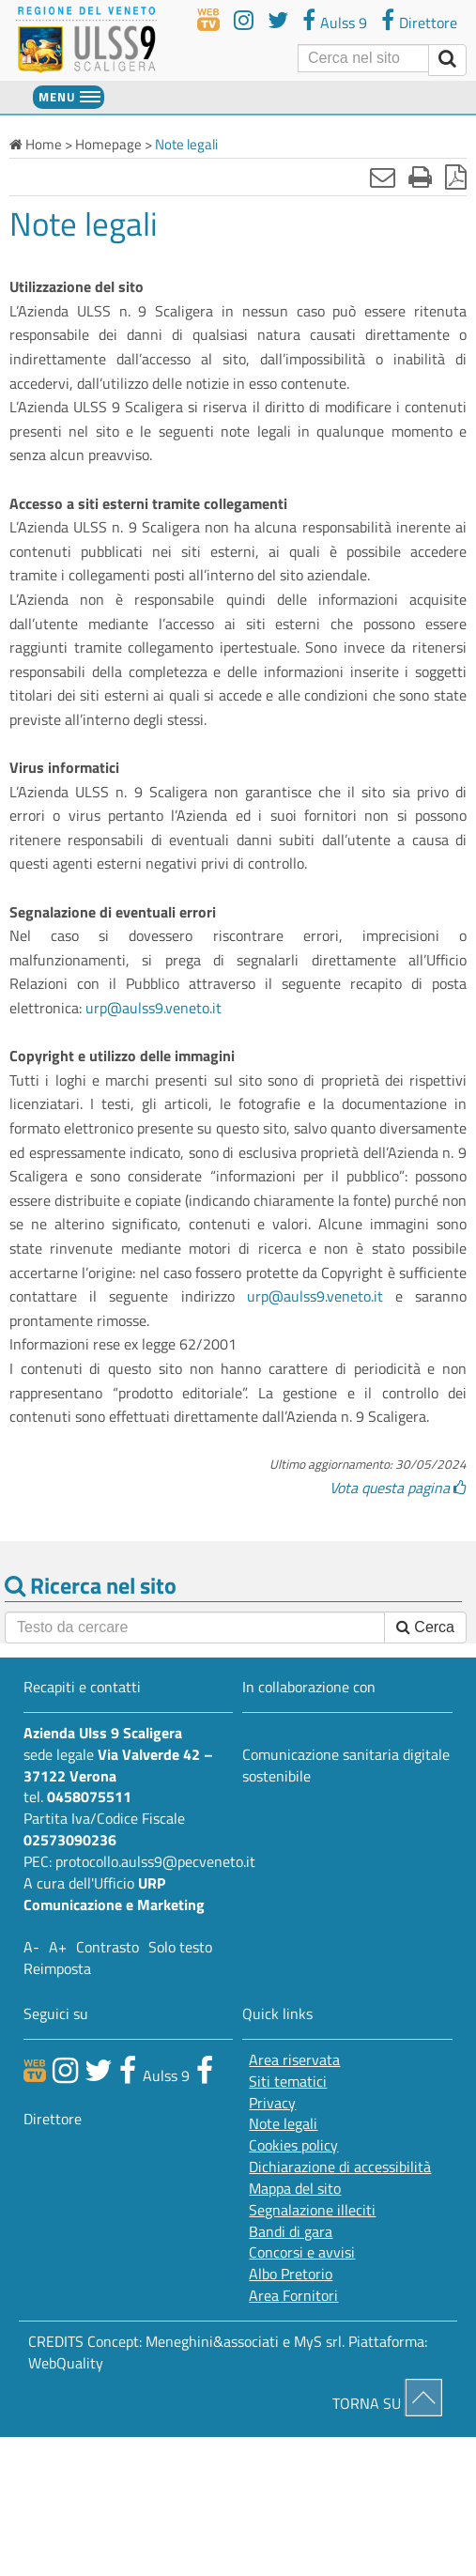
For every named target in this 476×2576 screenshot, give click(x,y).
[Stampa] (420, 176)
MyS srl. (319, 2341)
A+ (58, 1947)
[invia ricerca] (447, 60)
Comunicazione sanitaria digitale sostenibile (346, 1765)
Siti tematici (288, 2081)
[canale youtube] (65, 2069)
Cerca (425, 1627)
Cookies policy (293, 2145)
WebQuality (65, 2363)
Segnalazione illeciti (312, 2210)
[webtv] (208, 20)
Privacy (272, 2103)
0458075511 (89, 1796)
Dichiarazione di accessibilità (340, 2167)
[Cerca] (363, 58)
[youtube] (243, 20)
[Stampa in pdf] (456, 176)
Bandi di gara (290, 2232)
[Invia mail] (382, 176)
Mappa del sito (295, 2188)
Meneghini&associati (212, 2341)
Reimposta (57, 1968)
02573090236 (69, 1839)
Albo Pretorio (290, 2274)
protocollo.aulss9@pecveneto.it (155, 1861)
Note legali (283, 2124)
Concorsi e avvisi (302, 2252)
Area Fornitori (293, 2295)
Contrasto (107, 1947)
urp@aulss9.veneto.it (153, 1007)
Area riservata (294, 2060)
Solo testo (180, 1947)
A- (31, 1947)
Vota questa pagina (398, 1487)
